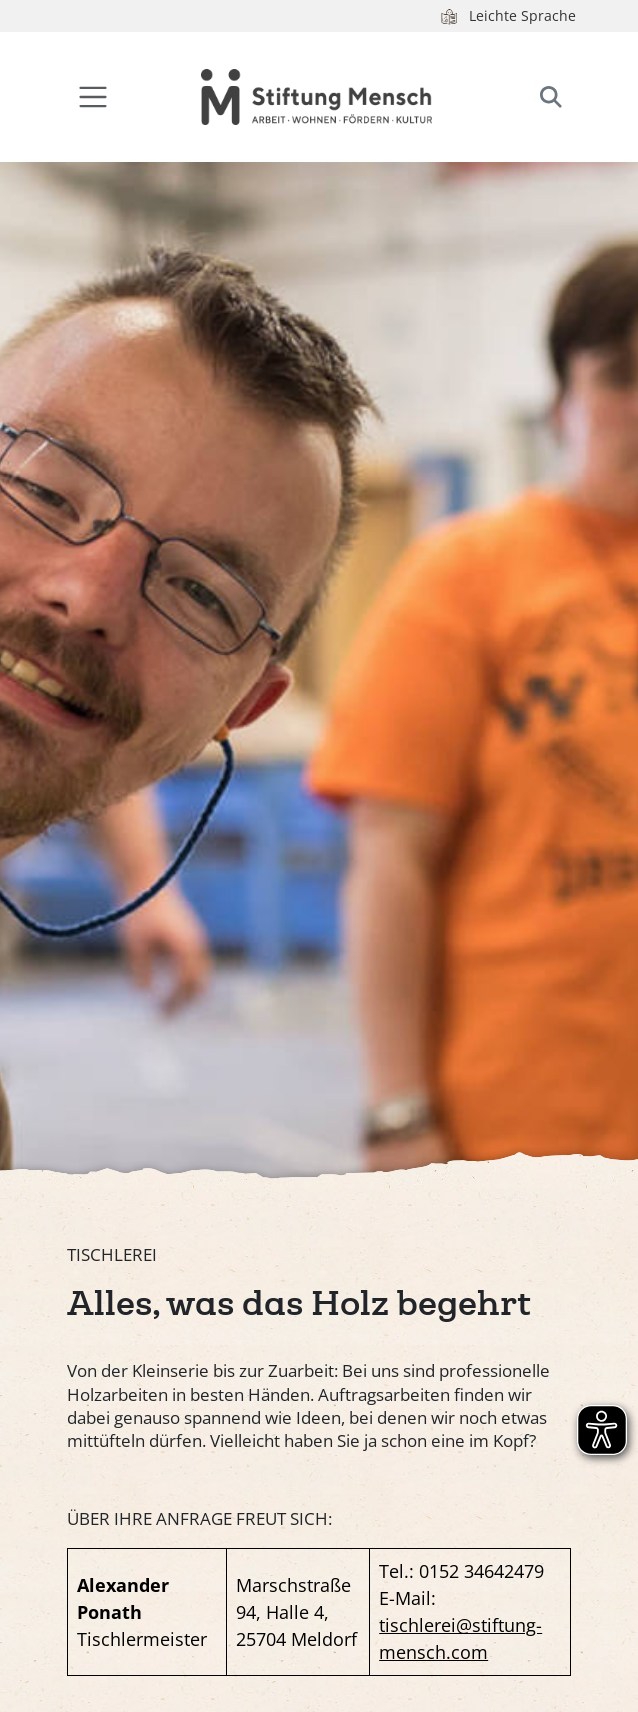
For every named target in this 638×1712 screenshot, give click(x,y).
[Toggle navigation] (93, 97)
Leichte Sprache (507, 15)
